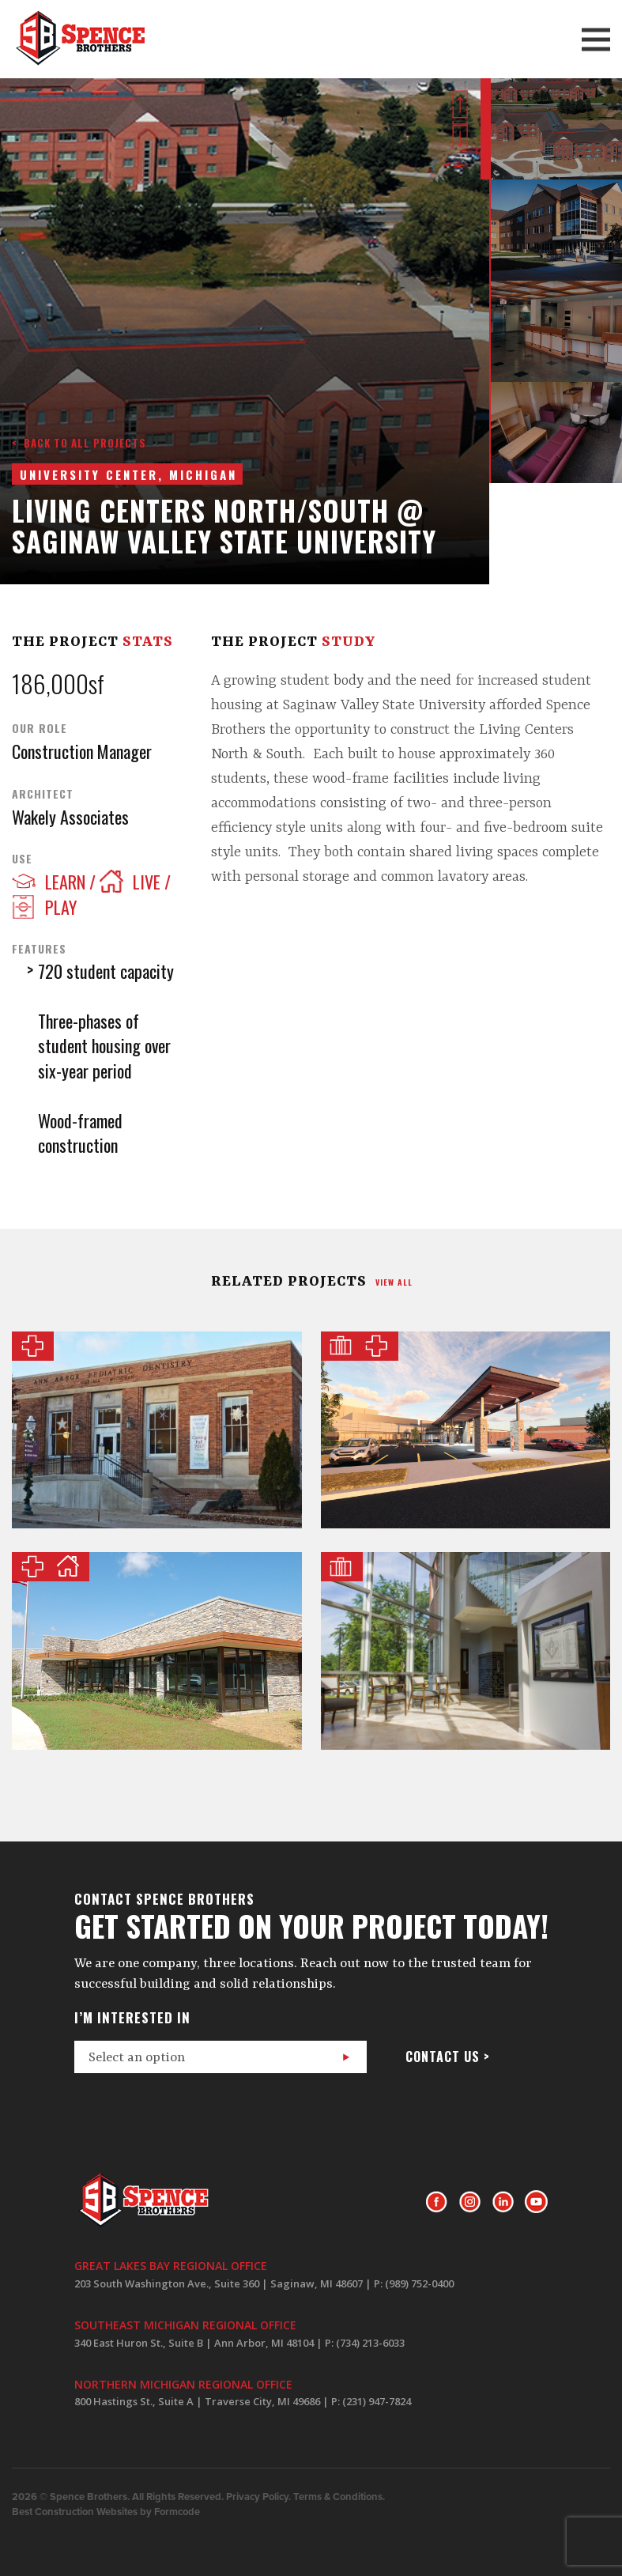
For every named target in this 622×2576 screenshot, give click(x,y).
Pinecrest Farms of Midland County (157, 1651)
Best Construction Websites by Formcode (106, 2512)
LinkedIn (503, 2202)
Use (22, 859)
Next (460, 135)
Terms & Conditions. (339, 2497)
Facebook (436, 2202)
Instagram (470, 2202)
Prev (460, 104)
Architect (43, 794)
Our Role (39, 728)
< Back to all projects (79, 443)
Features (39, 949)
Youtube (536, 2202)
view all (394, 1282)
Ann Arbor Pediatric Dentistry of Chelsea (157, 1430)
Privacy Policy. (258, 2497)
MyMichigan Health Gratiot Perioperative (466, 1430)
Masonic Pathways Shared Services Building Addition (466, 1651)
